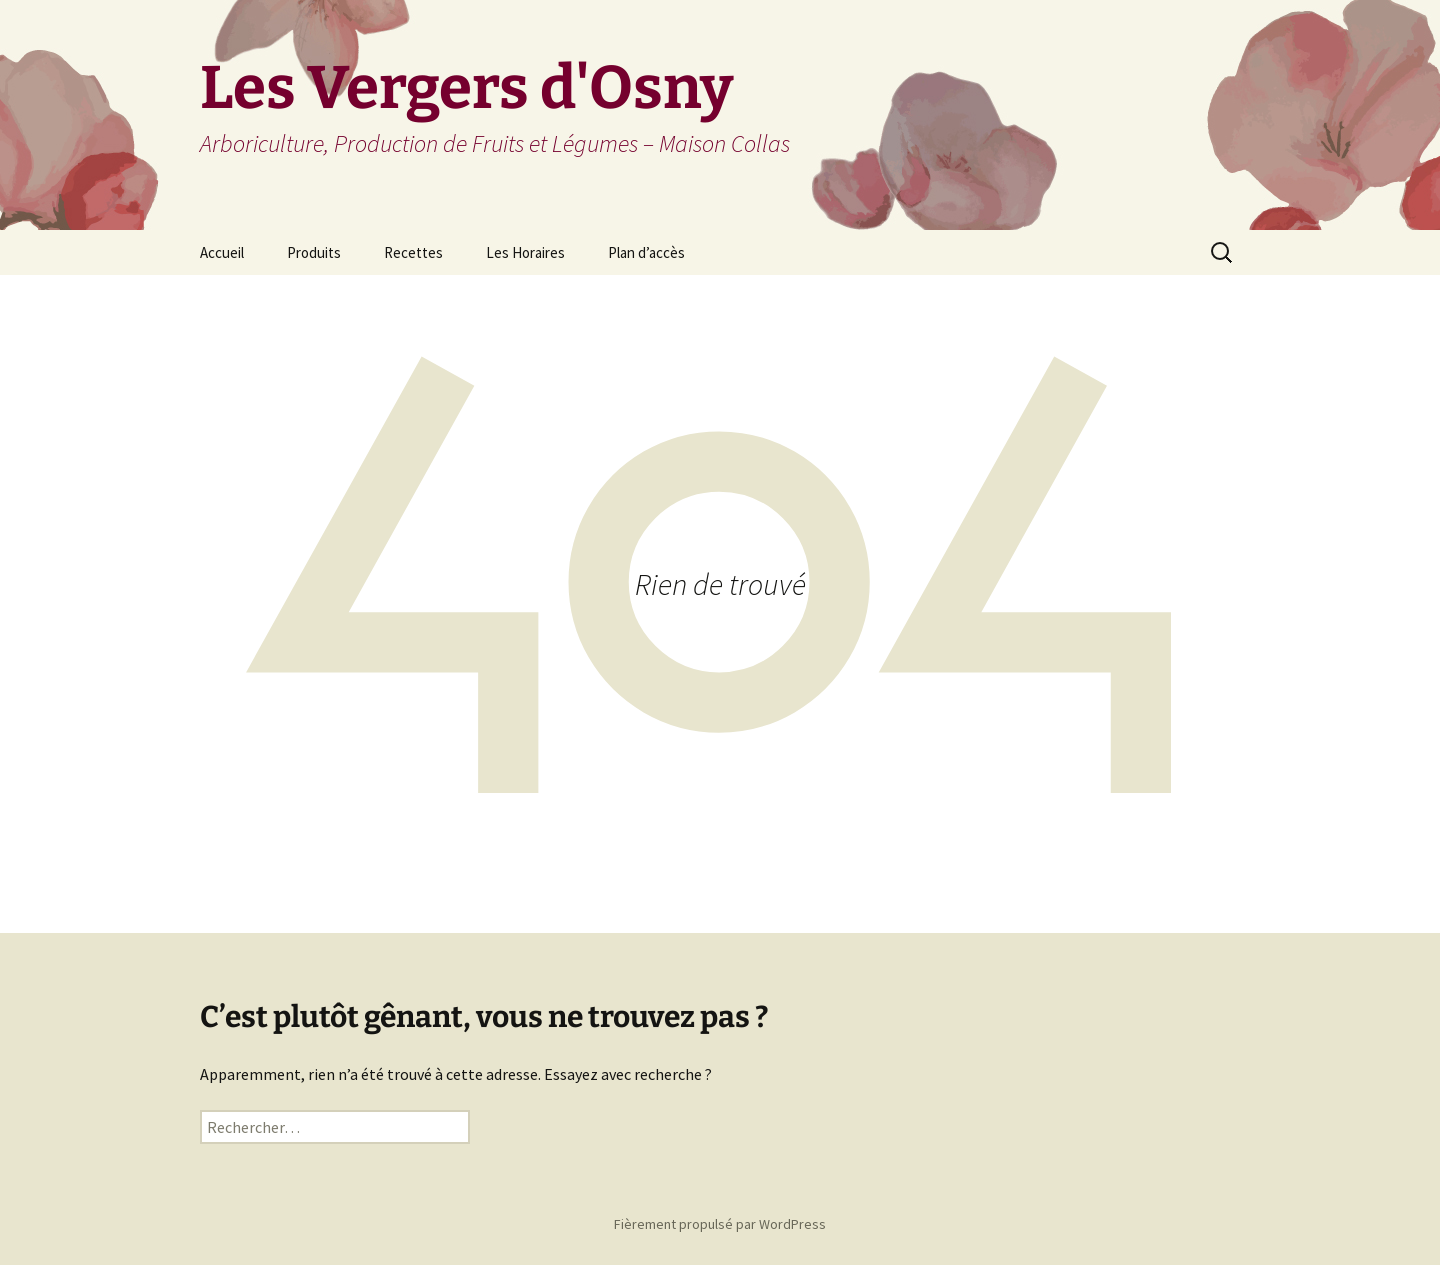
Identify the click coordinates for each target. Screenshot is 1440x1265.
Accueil (222, 252)
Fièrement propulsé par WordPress (720, 1224)
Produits (314, 252)
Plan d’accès (646, 252)
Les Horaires (525, 252)
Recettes (413, 252)
